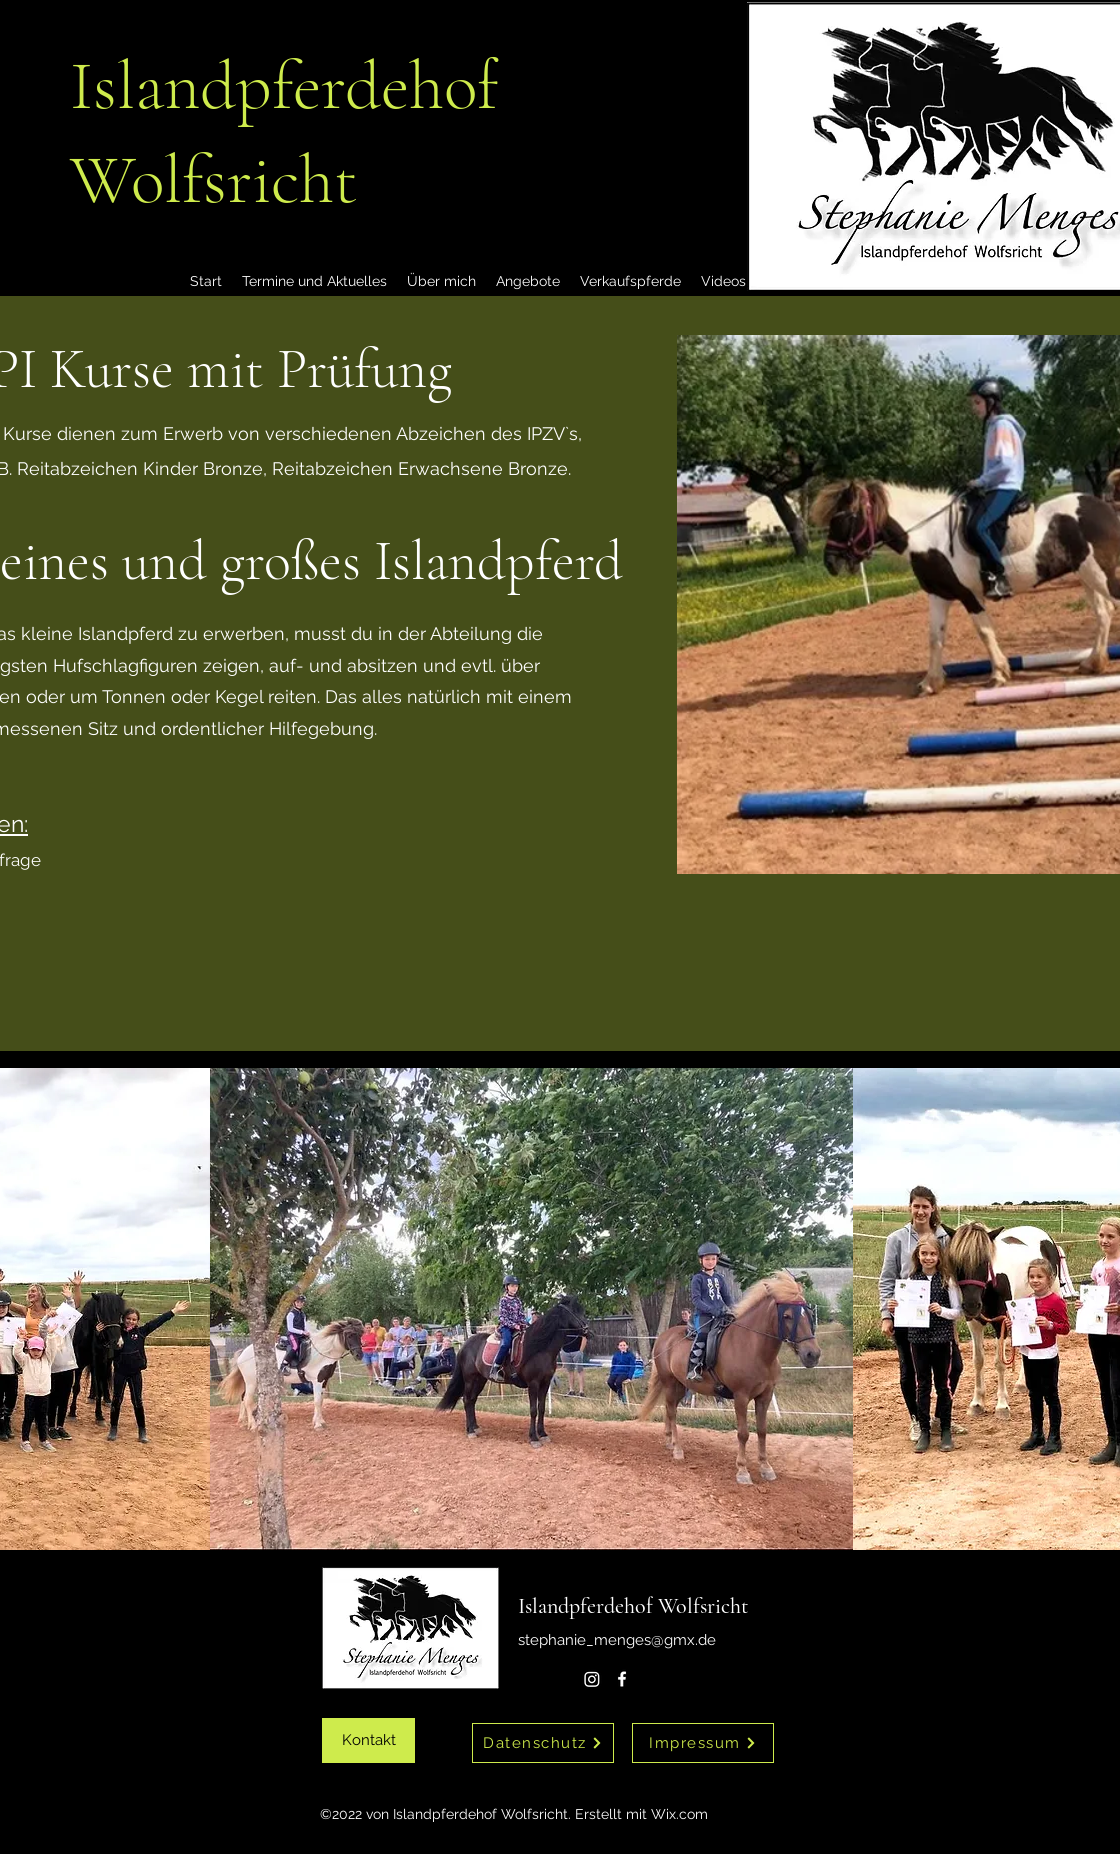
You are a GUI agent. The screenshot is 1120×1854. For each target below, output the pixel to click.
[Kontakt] (368, 1740)
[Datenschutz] (543, 1743)
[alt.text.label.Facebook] (622, 1679)
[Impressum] (703, 1743)
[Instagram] (592, 1679)
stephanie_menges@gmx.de (617, 1640)
